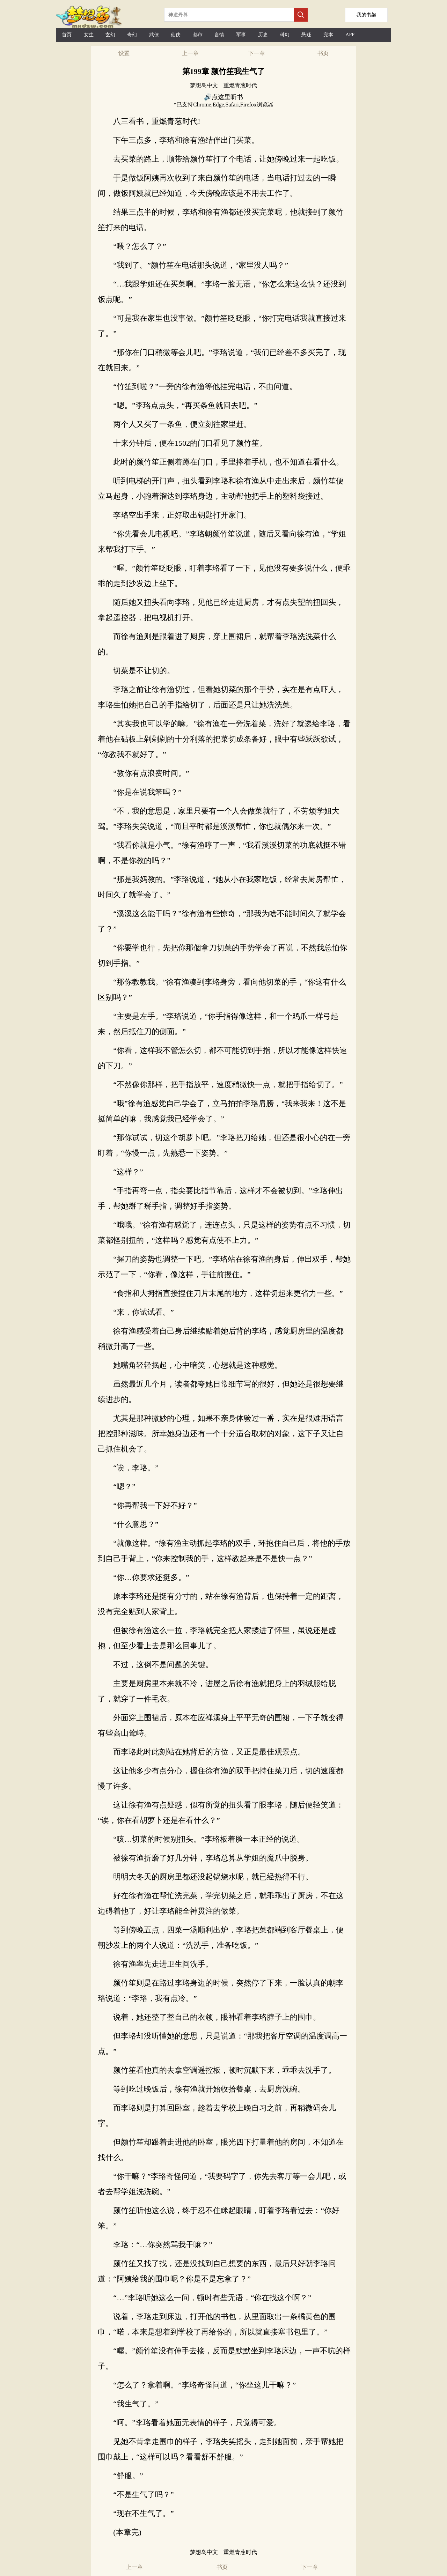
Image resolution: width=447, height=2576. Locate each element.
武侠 (154, 34)
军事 (241, 34)
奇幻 (132, 34)
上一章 (190, 53)
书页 (323, 53)
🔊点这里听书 (223, 97)
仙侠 (176, 34)
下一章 (256, 53)
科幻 (285, 34)
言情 (219, 34)
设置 (124, 53)
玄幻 (110, 34)
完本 (328, 34)
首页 (67, 34)
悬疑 (306, 34)
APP (349, 34)
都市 (198, 34)
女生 (89, 34)
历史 (263, 34)
